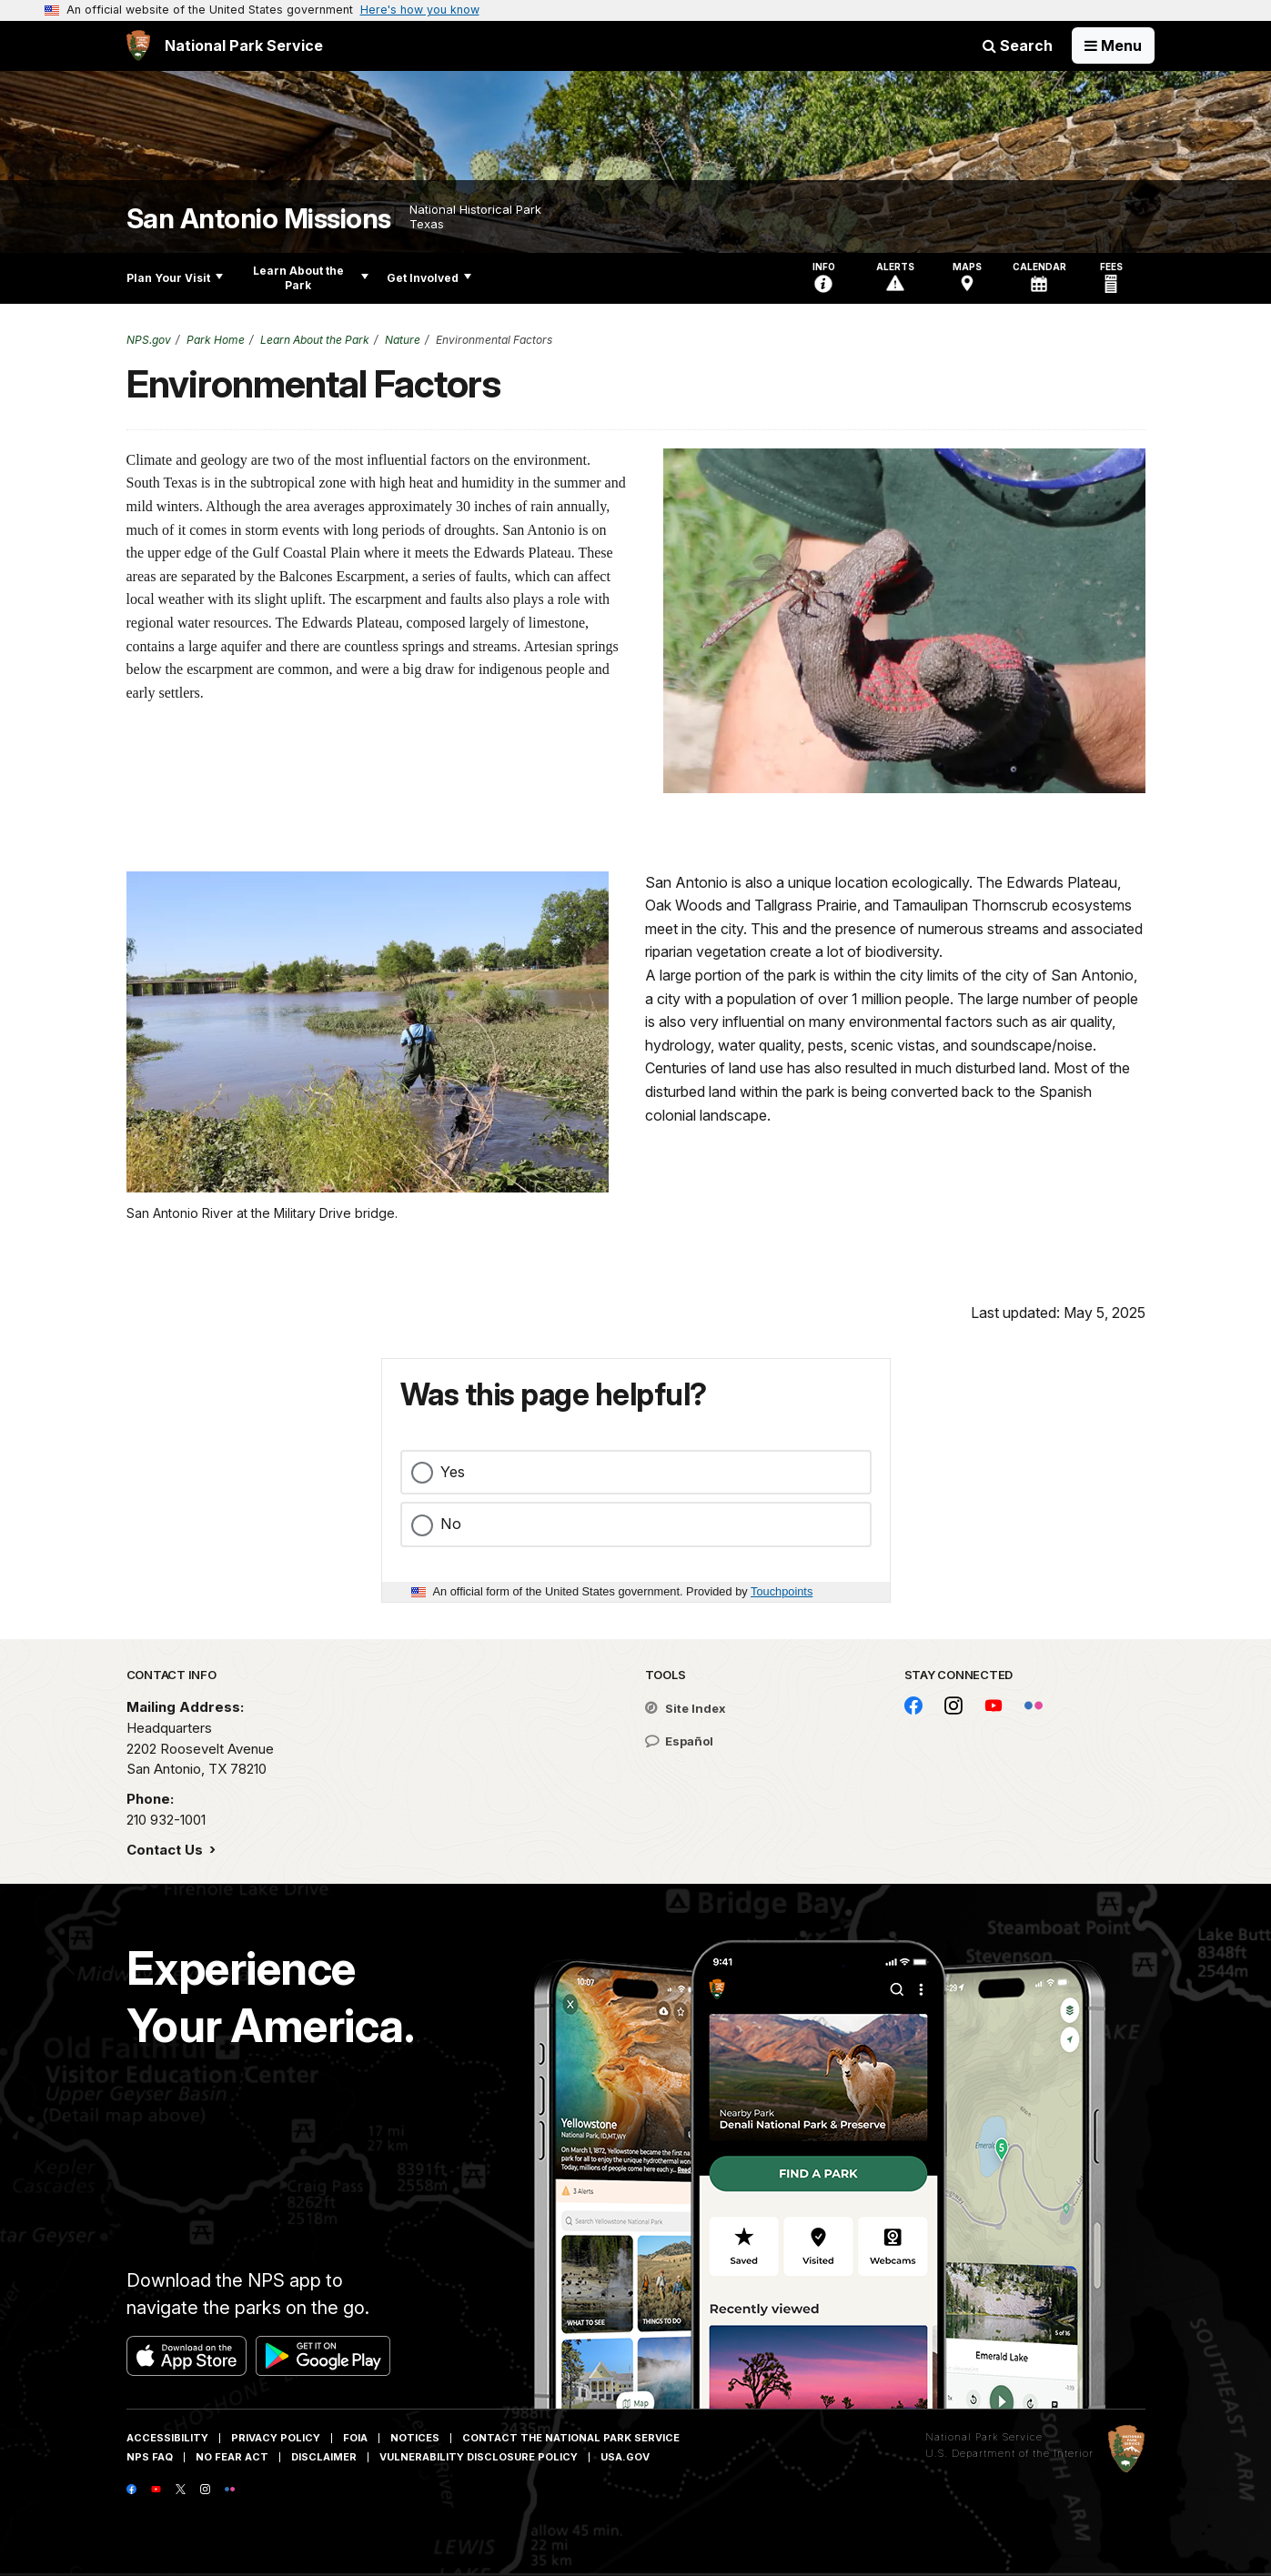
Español (679, 1741)
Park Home (216, 340)
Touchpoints (781, 1591)
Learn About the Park (310, 278)
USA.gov (625, 2456)
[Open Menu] (1113, 45)
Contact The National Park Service (571, 2437)
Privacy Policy (275, 2437)
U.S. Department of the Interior (1009, 2453)
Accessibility (167, 2437)
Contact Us (166, 1849)
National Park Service (984, 2436)
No (450, 1523)
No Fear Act (232, 2456)
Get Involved (429, 278)
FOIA (355, 2437)
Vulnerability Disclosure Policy (478, 2456)
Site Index (685, 1708)
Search (1018, 45)
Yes (452, 1472)
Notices (414, 2437)
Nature (402, 340)
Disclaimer (324, 2456)
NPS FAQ (149, 2456)
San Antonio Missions (258, 218)
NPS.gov (148, 340)
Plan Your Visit (174, 278)
